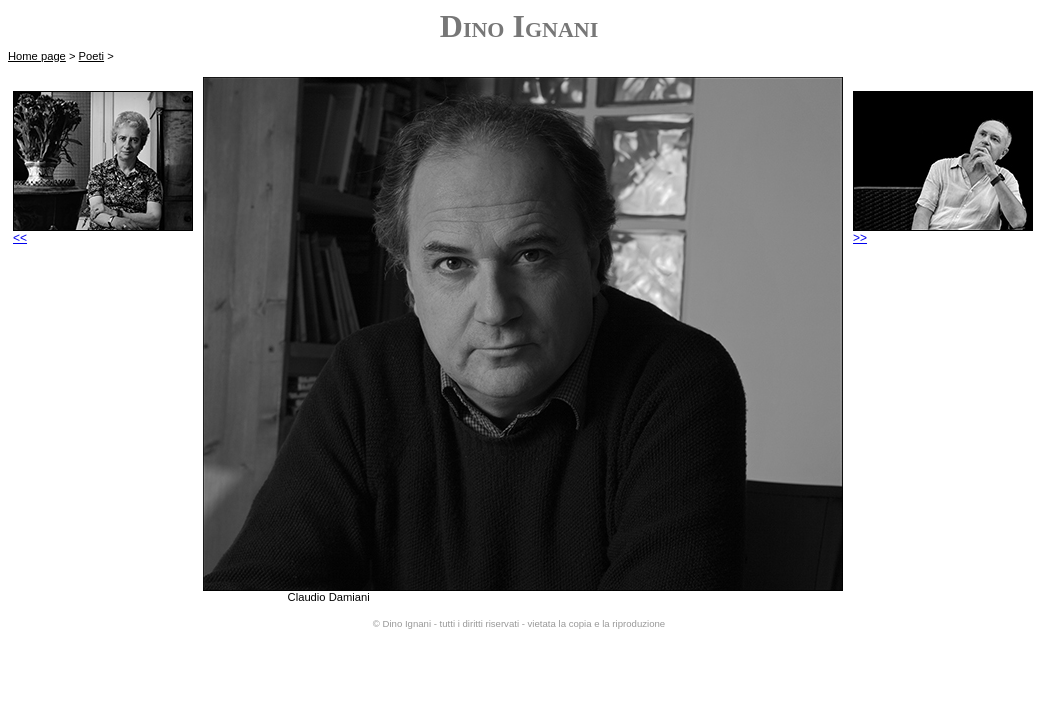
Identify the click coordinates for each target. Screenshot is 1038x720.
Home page (37, 56)
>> (943, 232)
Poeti (92, 56)
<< (103, 232)
